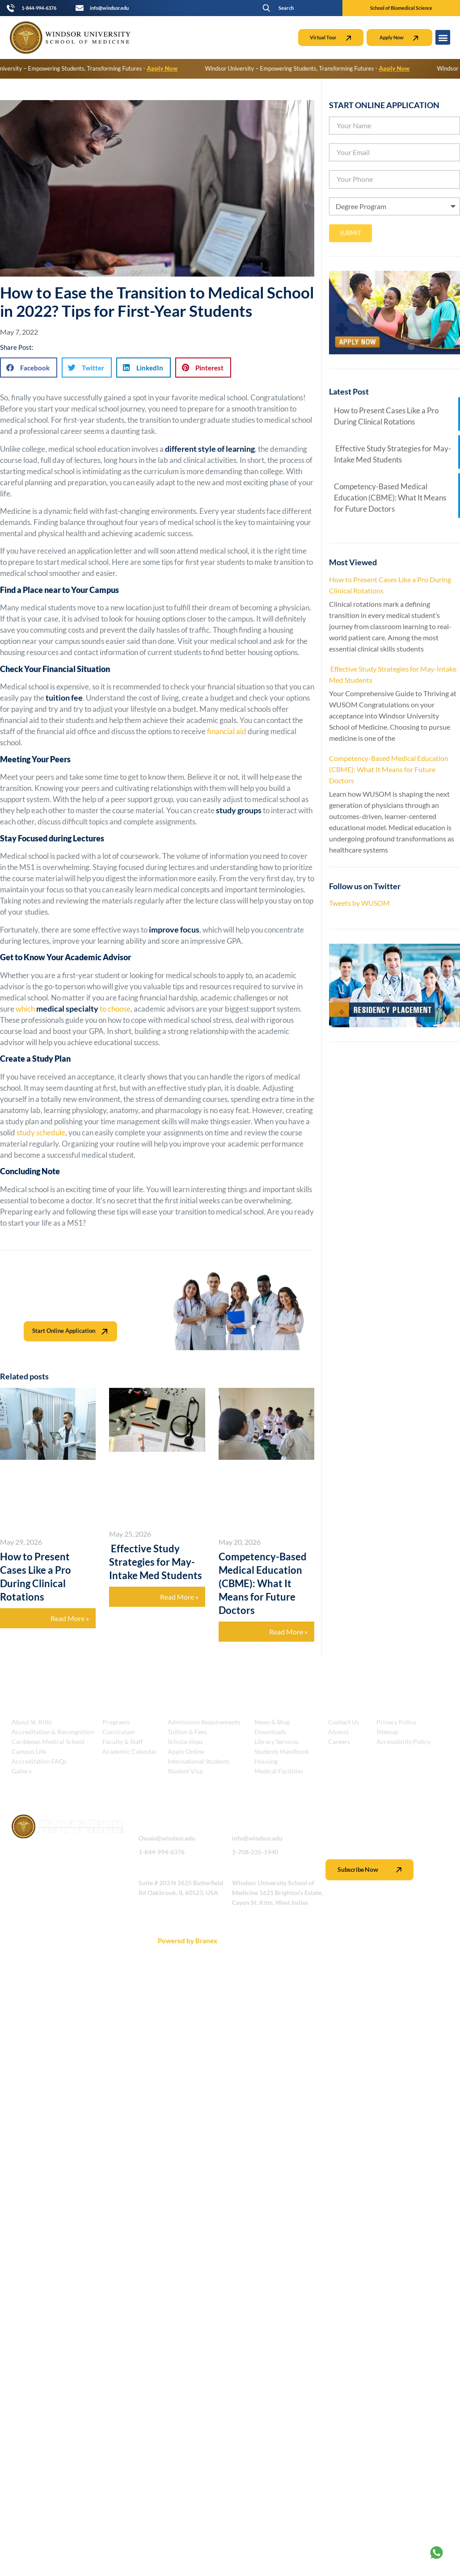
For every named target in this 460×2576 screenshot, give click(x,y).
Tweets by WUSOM (359, 903)
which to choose (72, 1008)
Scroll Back (432, 1940)
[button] (285, 7)
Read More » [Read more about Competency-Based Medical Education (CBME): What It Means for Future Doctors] (288, 1631)
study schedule (40, 1132)
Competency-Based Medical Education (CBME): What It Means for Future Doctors (263, 1583)
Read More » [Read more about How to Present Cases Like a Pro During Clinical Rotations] (70, 1618)
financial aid (226, 731)
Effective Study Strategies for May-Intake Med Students (155, 1561)
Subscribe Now (369, 1869)
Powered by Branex (187, 1941)
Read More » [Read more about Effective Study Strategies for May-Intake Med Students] (179, 1597)
